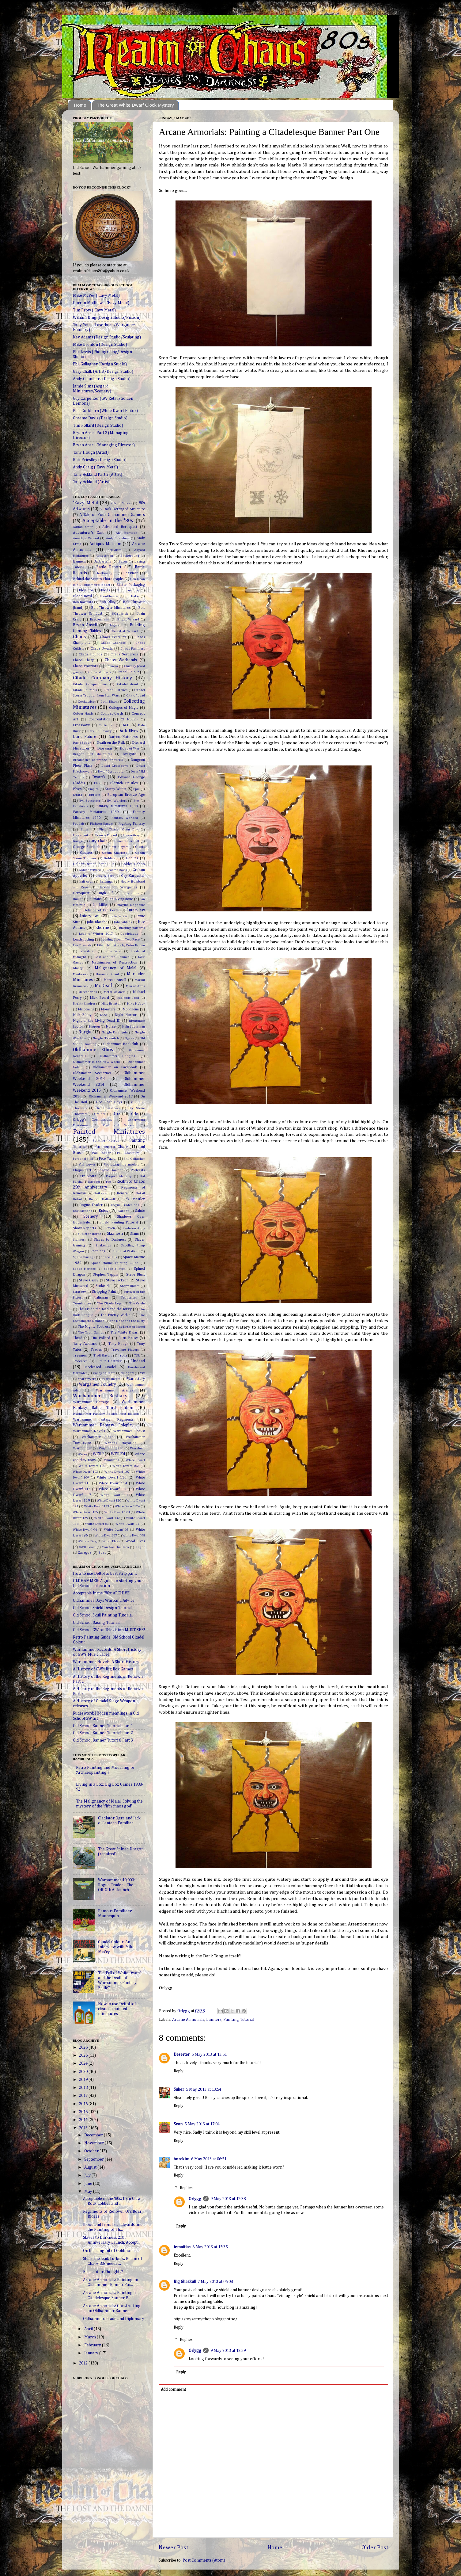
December (94, 2135)
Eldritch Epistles (124, 783)
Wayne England (111, 1448)
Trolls (122, 1355)
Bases (123, 561)
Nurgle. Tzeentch (106, 1038)
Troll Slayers (102, 1355)
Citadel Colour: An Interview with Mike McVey (116, 1947)
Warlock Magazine (120, 1442)
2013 (84, 2128)
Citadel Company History (102, 678)
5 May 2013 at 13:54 (203, 2089)
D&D (125, 725)
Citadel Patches (115, 690)
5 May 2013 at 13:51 (209, 2054)
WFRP (98, 1454)
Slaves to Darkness (110, 1240)
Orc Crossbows (108, 1108)
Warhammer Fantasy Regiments (103, 1420)
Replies (186, 2188)
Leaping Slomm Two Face (120, 939)
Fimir (85, 829)
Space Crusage (84, 1257)
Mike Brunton (111, 1003)
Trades (96, 1350)
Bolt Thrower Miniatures (110, 608)
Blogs (105, 590)
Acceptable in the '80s (107, 520)
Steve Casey (88, 1280)
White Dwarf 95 (116, 1529)
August (90, 2167)
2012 (84, 2363)
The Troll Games (91, 1332)
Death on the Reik (110, 743)
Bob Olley (107, 602)
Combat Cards (111, 714)
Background (129, 555)
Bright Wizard (128, 619)
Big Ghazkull (185, 2282)
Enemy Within (115, 789)
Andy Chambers (118, 538)
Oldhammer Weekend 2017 (111, 1096)
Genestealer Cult (126, 841)
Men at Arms (135, 986)
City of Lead (135, 695)
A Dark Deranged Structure (122, 509)
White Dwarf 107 (117, 1471)
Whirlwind (111, 1460)
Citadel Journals (85, 690)
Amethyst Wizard (86, 538)
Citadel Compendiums (90, 684)
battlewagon (106, 573)
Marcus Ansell (115, 980)
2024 (84, 2063)
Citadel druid (127, 684)
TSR (137, 1355)
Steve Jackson (117, 1280)
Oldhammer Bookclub (120, 1044)
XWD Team (87, 1547)
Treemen (80, 1355)
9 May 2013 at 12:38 (228, 2199)
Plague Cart (82, 1170)
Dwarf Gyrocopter (111, 771)
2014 (84, 2120)
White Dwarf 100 (92, 1465)
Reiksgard (101, 1193)
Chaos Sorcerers (124, 654)
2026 (84, 2047)
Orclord (100, 1114)
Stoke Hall (104, 1286)
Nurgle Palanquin (115, 1032)
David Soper (82, 742)
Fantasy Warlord (124, 817)
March (90, 2337)
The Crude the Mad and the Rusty (105, 1309)
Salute (140, 1211)
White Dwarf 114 (113, 1483)
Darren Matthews (123, 737)
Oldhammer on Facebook (115, 1067)
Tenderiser (129, 1297)
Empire (93, 789)
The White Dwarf (124, 1332)
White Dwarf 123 (96, 1506)
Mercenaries (87, 992)
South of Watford (126, 1251)
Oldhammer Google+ (118, 1056)
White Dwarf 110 (112, 1477)
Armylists (114, 549)
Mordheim (131, 1009)
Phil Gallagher (134, 1158)
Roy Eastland (82, 1210)
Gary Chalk (97, 841)
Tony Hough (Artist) (91, 452)
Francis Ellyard (106, 835)
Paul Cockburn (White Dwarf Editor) (105, 411)
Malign (78, 968)
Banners (213, 2019)
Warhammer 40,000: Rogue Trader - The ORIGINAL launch (116, 1885)
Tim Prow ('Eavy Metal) (94, 310)
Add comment (173, 2389)
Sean (178, 2124)
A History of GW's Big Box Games (103, 1669)
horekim (181, 2159)
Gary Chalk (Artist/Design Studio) (103, 371)
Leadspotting (83, 939)
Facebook (80, 806)
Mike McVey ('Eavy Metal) (96, 295)
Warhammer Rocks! (129, 1431)
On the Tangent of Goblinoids (109, 2251)
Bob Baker (132, 596)
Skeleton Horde (89, 1233)
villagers (127, 1373)
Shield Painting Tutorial (119, 1222)
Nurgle (84, 1032)
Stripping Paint (104, 1292)
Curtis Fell (107, 725)
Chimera (111, 666)
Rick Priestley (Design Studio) (100, 460)
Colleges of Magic (123, 708)
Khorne (102, 927)
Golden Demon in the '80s (93, 864)
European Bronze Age (126, 795)
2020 (84, 2072)
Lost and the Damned (112, 957)
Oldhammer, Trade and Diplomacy (113, 2319)
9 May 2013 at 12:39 (228, 2351)
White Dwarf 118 (113, 1495)
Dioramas (104, 748)
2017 (84, 2095)
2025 (84, 2055)
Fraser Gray (131, 835)
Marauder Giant (107, 974)
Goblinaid (111, 858)
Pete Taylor (108, 1159)
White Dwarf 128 (117, 1512)
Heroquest (81, 893)
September (94, 2159)
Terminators (82, 1303)
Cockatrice (86, 701)
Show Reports (84, 1228)
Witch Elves (111, 1541)
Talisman (101, 1297)
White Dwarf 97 (106, 1535)
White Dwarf (135, 1460)
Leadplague (129, 933)
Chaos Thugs (84, 660)
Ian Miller (100, 905)
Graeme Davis (117, 870)
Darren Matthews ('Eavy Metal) (101, 303)
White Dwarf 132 (106, 1518)
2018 (84, 2088)
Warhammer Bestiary (100, 1396)
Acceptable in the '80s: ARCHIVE (101, 1593)
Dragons (129, 754)
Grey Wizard (105, 875)
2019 (84, 2080)
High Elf (105, 893)
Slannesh (79, 1239)
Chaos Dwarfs (102, 649)
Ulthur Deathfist (109, 1361)
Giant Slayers (118, 847)
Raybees (94, 1181)
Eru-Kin (94, 794)
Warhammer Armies (114, 1390)
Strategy (79, 1291)
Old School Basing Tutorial (96, 1622)
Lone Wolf (113, 951)
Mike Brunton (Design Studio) (100, 344)
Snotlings (97, 1251)
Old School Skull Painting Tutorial (103, 1615)
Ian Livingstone (120, 899)
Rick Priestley (133, 1199)
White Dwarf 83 (97, 1523)
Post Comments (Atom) (204, 2560)
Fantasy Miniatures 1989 (96, 812)
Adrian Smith (83, 527)
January (91, 2353)
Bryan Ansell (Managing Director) (104, 445)
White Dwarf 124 (127, 1506)
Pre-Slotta (88, 1176)
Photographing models (121, 1164)
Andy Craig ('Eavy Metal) (95, 467)
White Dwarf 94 (85, 1529)
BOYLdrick (120, 613)
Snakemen (103, 1245)
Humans (95, 899)
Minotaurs (86, 1009)
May (88, 2191)
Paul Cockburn (128, 1152)
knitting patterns (132, 927)
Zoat (102, 1553)
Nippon (94, 1026)
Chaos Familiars (132, 648)
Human (78, 899)
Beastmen (130, 573)
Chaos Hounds (90, 654)
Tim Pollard (100, 1338)
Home (80, 105)
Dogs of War (129, 748)
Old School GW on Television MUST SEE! (109, 1630)
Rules (103, 1210)
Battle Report (109, 567)
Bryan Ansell (85, 625)
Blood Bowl (82, 596)
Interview (136, 910)
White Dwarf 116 (113, 1489)
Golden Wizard (90, 870)
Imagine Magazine (130, 904)
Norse (110, 1026)
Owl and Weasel (119, 1125)
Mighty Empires (84, 1003)
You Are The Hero (115, 1547)
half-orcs (86, 881)
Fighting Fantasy (131, 824)
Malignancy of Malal (115, 968)
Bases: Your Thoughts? (103, 2272)
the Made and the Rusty (127, 1320)
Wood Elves (135, 1541)
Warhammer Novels (89, 1431)
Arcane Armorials (188, 2019)
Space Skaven (115, 1268)
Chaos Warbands (121, 660)
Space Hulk (109, 1257)
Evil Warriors (117, 800)
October (92, 2151)
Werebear (137, 1448)
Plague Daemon (110, 1170)
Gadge (78, 841)
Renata (122, 1193)
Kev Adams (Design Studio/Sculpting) (107, 337)
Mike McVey (136, 1003)
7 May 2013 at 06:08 (215, 2282)
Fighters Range (101, 823)
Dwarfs (98, 777)
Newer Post (173, 2548)
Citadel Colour (127, 672)
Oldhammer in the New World (96, 1061)
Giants (140, 847)
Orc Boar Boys (109, 1102)
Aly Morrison (126, 532)
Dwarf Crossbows (114, 765)
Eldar (98, 783)
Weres (82, 1454)
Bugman (115, 625)
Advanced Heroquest (119, 527)
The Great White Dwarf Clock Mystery (135, 105)
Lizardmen (87, 951)
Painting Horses (106, 1140)
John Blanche (97, 922)
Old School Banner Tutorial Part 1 (103, 1726)
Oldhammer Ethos (93, 1049)
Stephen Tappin (105, 1275)
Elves (77, 789)
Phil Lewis (86, 1164)
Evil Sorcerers (89, 800)
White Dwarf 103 (85, 1471)
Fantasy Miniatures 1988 (117, 806)
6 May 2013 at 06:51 (208, 2159)
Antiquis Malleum (105, 544)
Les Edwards (82, 945)
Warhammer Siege (97, 1437)
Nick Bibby (82, 1015)
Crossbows (81, 725)
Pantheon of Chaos (111, 1147)
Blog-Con (86, 590)
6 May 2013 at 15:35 (210, 2247)
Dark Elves (128, 731)
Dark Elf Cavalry (99, 731)
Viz (142, 1373)
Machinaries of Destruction (114, 962)
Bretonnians (99, 619)
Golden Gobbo (133, 864)
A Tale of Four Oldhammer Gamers (112, 515)
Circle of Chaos (99, 672)
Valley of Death (104, 1373)
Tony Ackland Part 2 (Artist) (97, 474)
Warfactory (136, 1379)
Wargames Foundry (97, 1384)
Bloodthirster (109, 596)
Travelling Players (125, 1349)
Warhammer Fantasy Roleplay (103, 1425)
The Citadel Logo (110, 1303)
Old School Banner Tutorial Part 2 (103, 1733)
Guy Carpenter (133, 876)
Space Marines (84, 1268)
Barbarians (102, 561)
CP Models (129, 719)
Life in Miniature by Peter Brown (121, 945)
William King (87, 1541)
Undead (138, 1361)
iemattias (182, 2247)
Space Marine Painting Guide (114, 1263)
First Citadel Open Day (118, 829)
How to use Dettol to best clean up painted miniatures (120, 2009)
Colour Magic (83, 713)
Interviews (90, 916)
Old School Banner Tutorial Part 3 (103, 1740)
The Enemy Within (115, 1315)
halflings (106, 881)
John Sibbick (123, 922)
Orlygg (195, 2199)
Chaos (79, 636)
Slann (134, 1234)
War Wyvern (87, 1378)
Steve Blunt (135, 1275)
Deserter (182, 2054)
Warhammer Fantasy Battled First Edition (106, 1413)
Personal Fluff (83, 1158)
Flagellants (81, 835)
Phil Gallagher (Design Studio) (100, 364)
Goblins (132, 858)
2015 (84, 2112)
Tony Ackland (85, 1343)
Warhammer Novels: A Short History (106, 1662)
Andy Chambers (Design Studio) (101, 379)
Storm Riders (129, 1286)
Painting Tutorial (238, 2019)
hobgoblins (130, 893)
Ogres (129, 1038)
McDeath (104, 985)
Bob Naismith (83, 602)
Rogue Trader (91, 1205)
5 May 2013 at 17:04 (202, 2124)
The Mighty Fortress (94, 1327)
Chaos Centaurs (113, 637)
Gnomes (86, 853)
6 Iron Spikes (121, 503)
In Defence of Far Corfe (98, 910)
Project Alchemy (119, 1176)
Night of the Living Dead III (97, 1021)
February (93, 2345)
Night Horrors (126, 1015)
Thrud (77, 1338)
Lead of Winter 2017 (96, 933)
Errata (77, 794)
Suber (179, 2089)
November (94, 2143)
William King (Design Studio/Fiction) (107, 317)
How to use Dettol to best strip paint (105, 1573)
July (88, 2175)
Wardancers (111, 1378)
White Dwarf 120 (109, 1500)
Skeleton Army (134, 1228)
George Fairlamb (86, 847)
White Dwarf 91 (127, 1523)
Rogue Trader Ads (125, 1205)
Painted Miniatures (109, 1131)
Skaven (109, 1228)
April (89, 2329)
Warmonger (82, 1448)
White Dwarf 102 (125, 1465)
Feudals (79, 823)
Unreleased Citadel (100, 1367)
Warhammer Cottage (91, 1402)
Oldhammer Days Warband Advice (103, 1600)
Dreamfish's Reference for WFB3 (98, 759)
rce (108, 1181)
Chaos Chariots (113, 642)
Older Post (374, 2548)
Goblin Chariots (114, 852)
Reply (178, 2071)
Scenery (90, 1216)
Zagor (140, 1547)
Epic (136, 789)
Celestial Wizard (125, 631)
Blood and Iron (128, 590)
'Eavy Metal (85, 503)
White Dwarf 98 (134, 1535)
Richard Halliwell (102, 1199)
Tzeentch (80, 1361)
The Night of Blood (131, 1326)
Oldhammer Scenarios (92, 1073)
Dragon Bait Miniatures (92, 754)
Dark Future (84, 737)
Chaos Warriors (85, 666)
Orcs (116, 1114)
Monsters (108, 1009)
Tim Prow (128, 1338)
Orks (134, 1114)
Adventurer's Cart (88, 533)
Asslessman (104, 555)
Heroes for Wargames (117, 887)
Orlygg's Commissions (92, 1120)
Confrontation (99, 719)
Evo (136, 800)
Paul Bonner (101, 1152)
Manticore (80, 974)
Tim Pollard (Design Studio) (98, 425)
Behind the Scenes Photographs (98, 579)
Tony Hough (118, 1344)
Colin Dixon (109, 701)
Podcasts (137, 1170)
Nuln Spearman (133, 1026)
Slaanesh (115, 1233)
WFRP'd (118, 1454)
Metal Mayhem (115, 992)
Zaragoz (85, 1553)
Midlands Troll (128, 997)
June (88, 2183)
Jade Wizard (120, 916)
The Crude (137, 1303)
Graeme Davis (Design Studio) (100, 418)
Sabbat (123, 1210)
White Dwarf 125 (85, 1512)
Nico (103, 1015)
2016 (84, 2104)
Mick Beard (99, 998)
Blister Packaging (130, 585)
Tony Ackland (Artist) (92, 482)
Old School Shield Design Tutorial (102, 1608)
